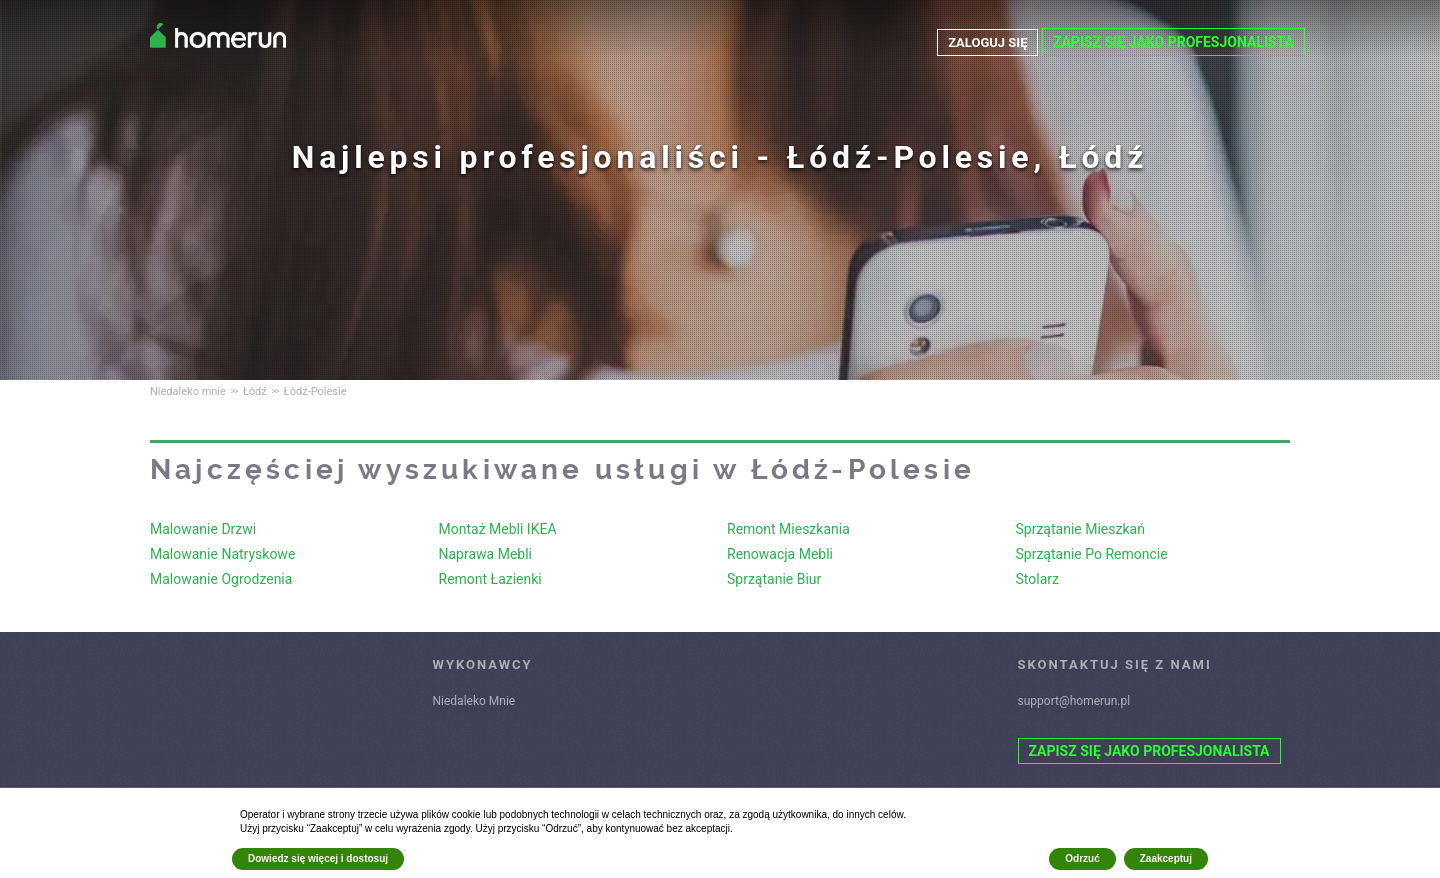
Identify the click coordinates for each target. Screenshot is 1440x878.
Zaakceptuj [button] (1166, 858)
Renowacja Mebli (780, 554)
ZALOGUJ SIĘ (984, 42)
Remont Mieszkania (788, 529)
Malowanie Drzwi (203, 529)
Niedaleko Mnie (474, 701)
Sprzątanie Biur (774, 579)
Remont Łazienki (490, 579)
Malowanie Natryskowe (222, 554)
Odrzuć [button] (1082, 858)
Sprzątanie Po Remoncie (1092, 554)
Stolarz (1037, 579)
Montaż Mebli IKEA (498, 529)
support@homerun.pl (1074, 701)
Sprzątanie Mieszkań (1080, 529)
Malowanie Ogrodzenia (221, 579)
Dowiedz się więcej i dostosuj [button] (318, 858)
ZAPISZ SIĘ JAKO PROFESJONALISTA (1173, 42)
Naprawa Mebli (485, 554)
